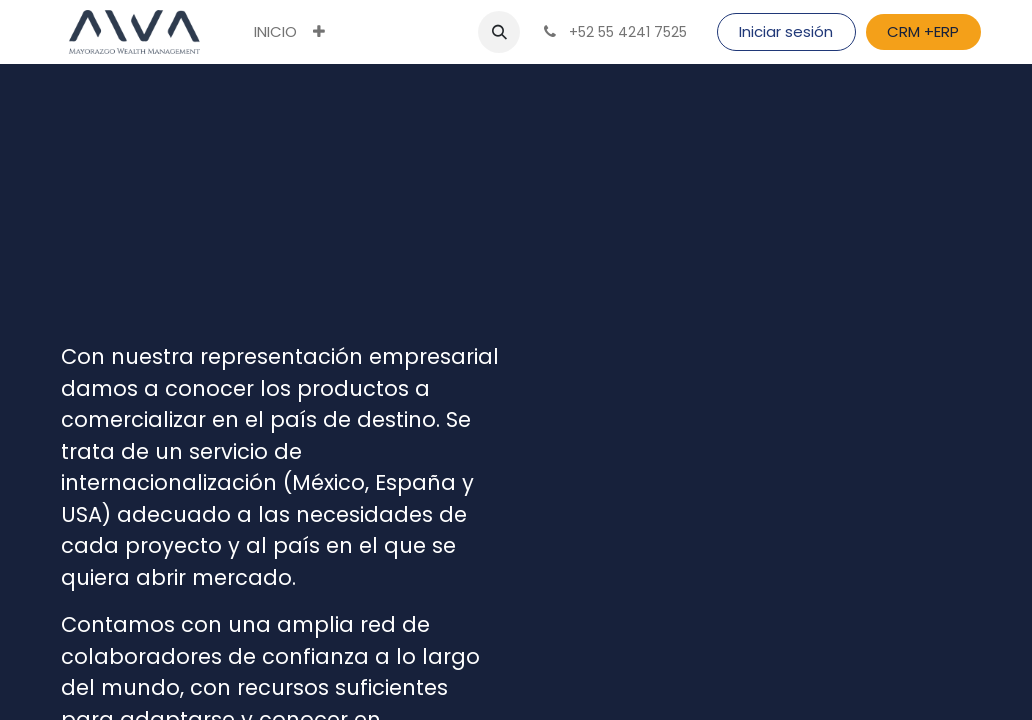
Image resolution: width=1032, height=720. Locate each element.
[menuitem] (275, 32)
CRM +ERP (923, 31)
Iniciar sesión (786, 31)
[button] (319, 32)
